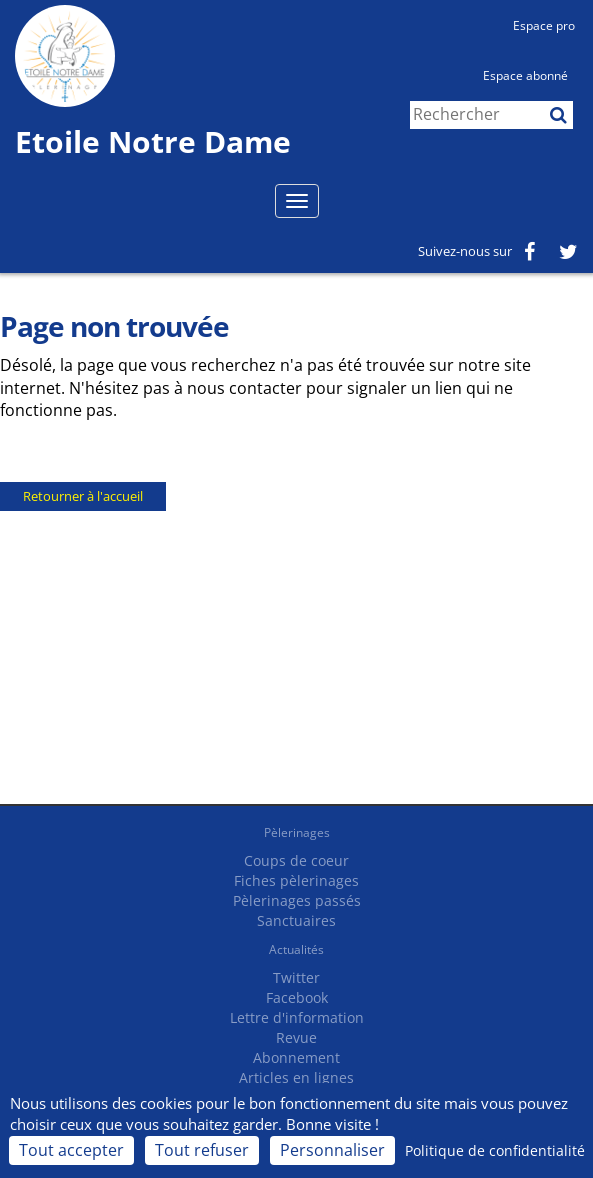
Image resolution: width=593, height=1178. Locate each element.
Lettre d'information (297, 1017)
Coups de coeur (296, 860)
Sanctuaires (296, 920)
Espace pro (544, 25)
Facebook (297, 997)
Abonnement (296, 1057)
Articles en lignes (296, 1077)
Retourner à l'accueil (83, 496)
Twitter (296, 977)
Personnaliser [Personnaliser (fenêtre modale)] (332, 1150)
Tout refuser (202, 1150)
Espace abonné (525, 75)
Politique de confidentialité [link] (495, 1150)
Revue (296, 1037)
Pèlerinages (297, 832)
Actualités (296, 949)
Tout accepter (71, 1150)
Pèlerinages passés (297, 900)
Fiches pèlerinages (296, 880)
